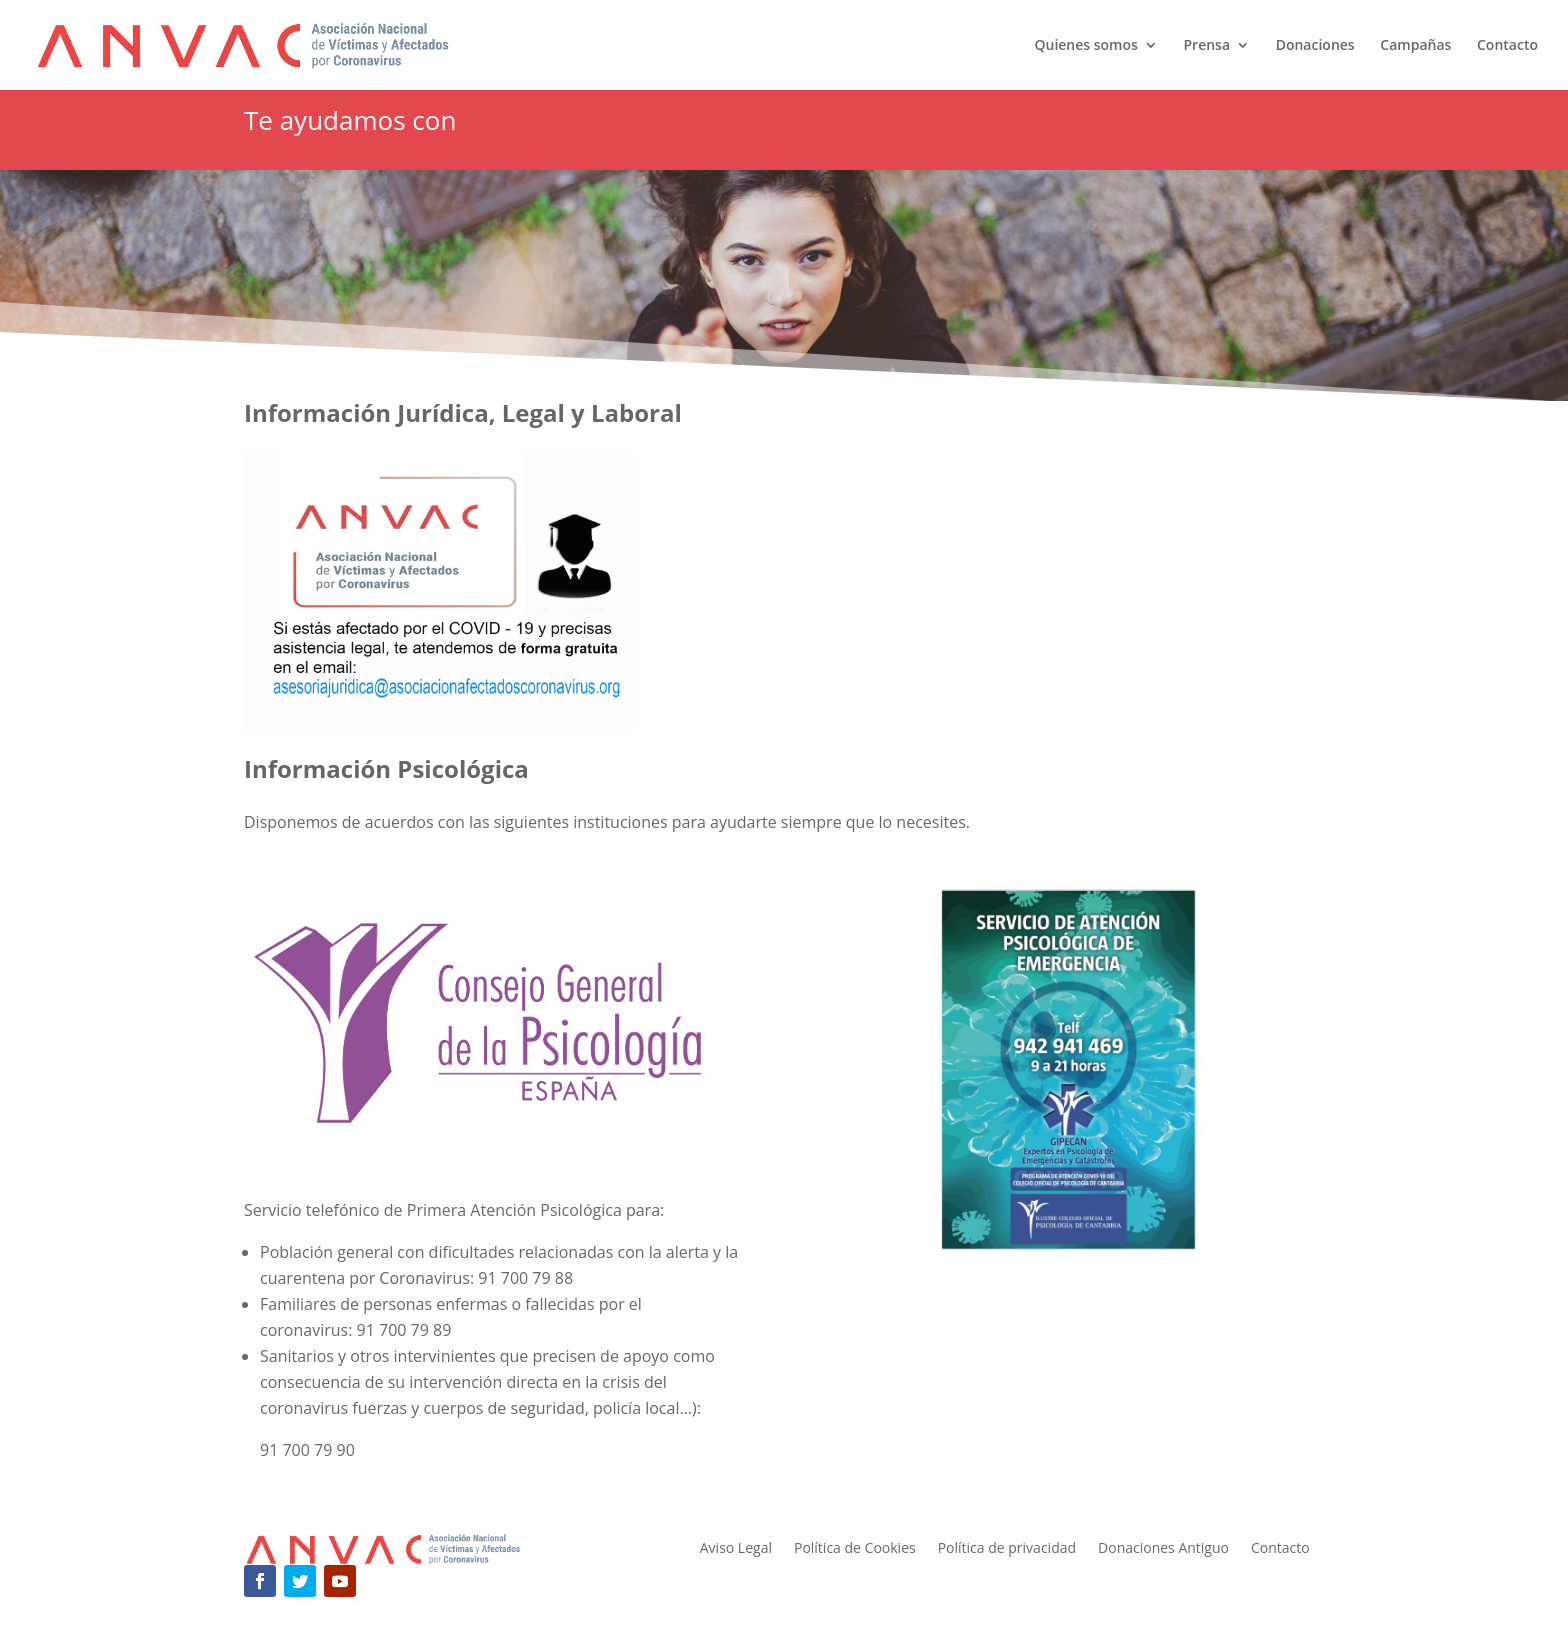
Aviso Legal (736, 1549)
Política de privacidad (1007, 1549)
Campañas (1415, 46)
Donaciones (1315, 46)
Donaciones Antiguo (1163, 1549)
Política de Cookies (855, 1549)
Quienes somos (1085, 46)
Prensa (1206, 46)
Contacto (1507, 46)
